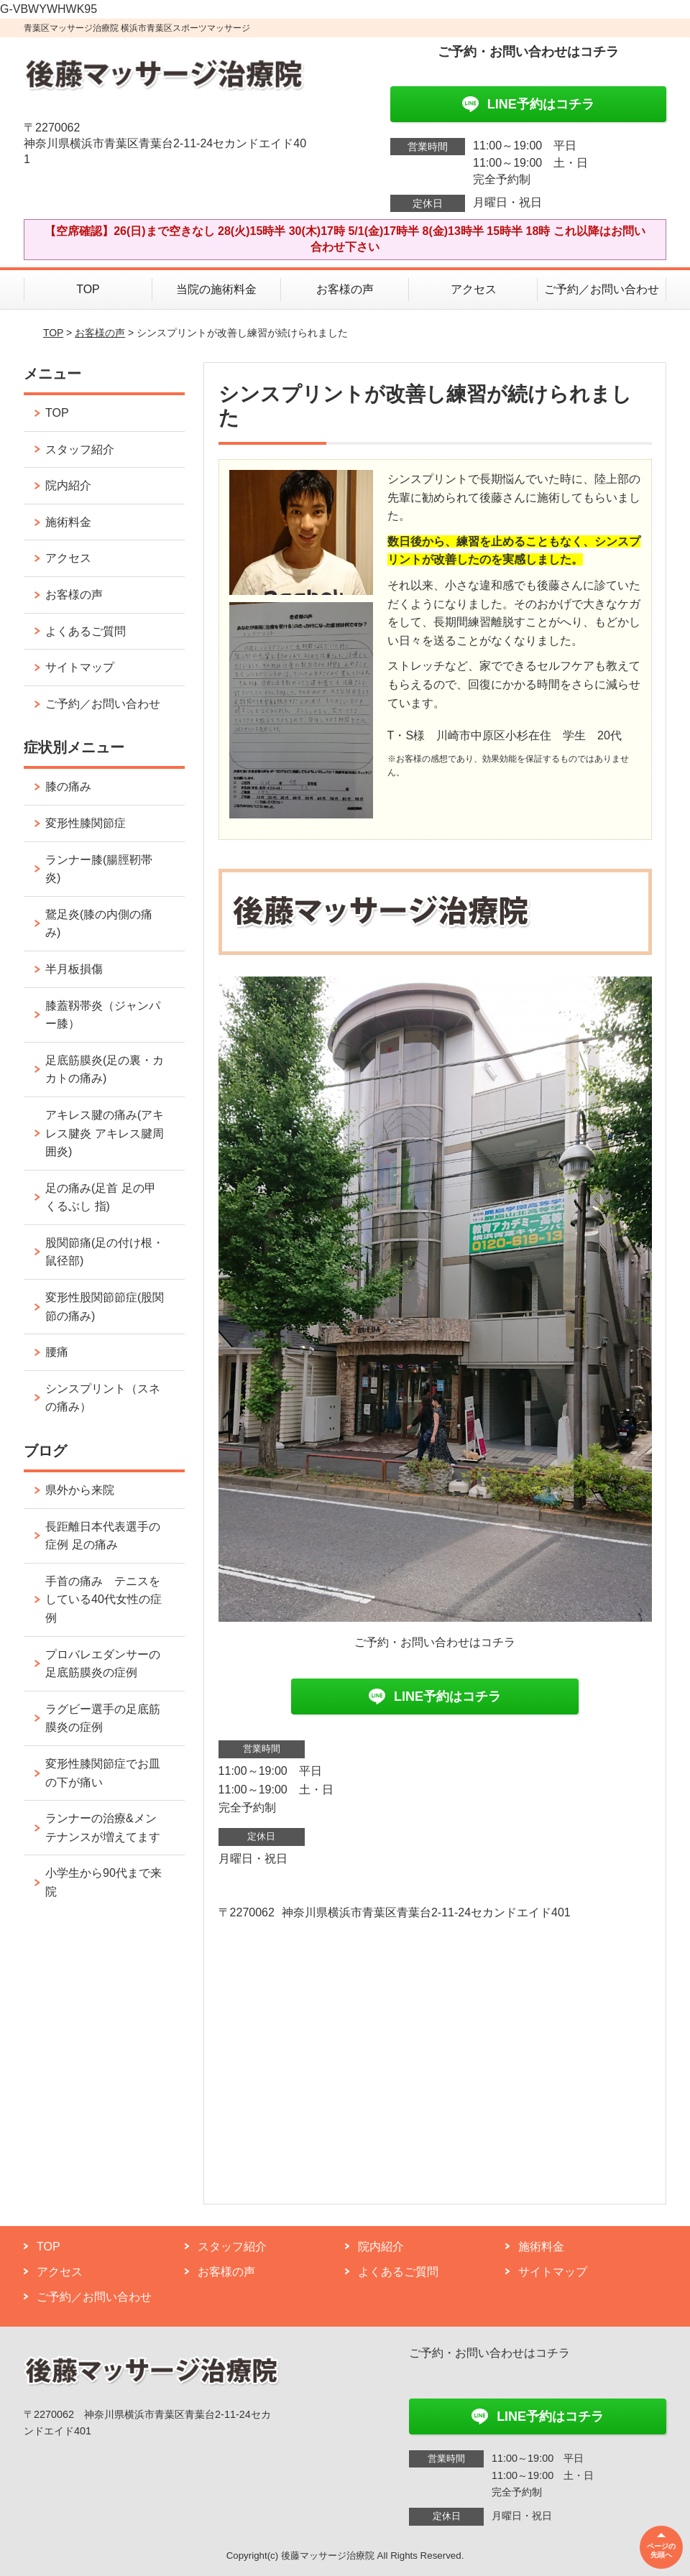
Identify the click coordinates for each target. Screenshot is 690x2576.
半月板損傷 (74, 969)
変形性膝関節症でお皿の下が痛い (102, 1773)
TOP (88, 289)
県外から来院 (79, 1490)
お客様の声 (345, 289)
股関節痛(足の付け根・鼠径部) (104, 1252)
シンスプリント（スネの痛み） (102, 1397)
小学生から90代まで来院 (103, 1882)
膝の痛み (68, 786)
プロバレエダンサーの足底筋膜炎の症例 (102, 1663)
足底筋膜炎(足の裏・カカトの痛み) (104, 1069)
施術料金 (68, 522)
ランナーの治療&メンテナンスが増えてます (102, 1827)
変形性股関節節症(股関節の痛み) (104, 1306)
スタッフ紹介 (79, 449)
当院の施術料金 (216, 289)
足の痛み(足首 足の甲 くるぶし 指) (100, 1197)
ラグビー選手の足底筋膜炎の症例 (102, 1718)
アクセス (474, 289)
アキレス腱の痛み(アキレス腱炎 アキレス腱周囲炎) (104, 1133)
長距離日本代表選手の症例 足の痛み (102, 1535)
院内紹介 (68, 485)
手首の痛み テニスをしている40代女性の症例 (103, 1599)
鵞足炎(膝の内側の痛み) (98, 923)
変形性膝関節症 (85, 823)
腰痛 (56, 1352)
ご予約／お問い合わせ (601, 289)
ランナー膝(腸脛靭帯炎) (98, 869)
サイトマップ (79, 667)
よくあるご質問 (85, 631)
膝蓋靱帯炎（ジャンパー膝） (102, 1015)
